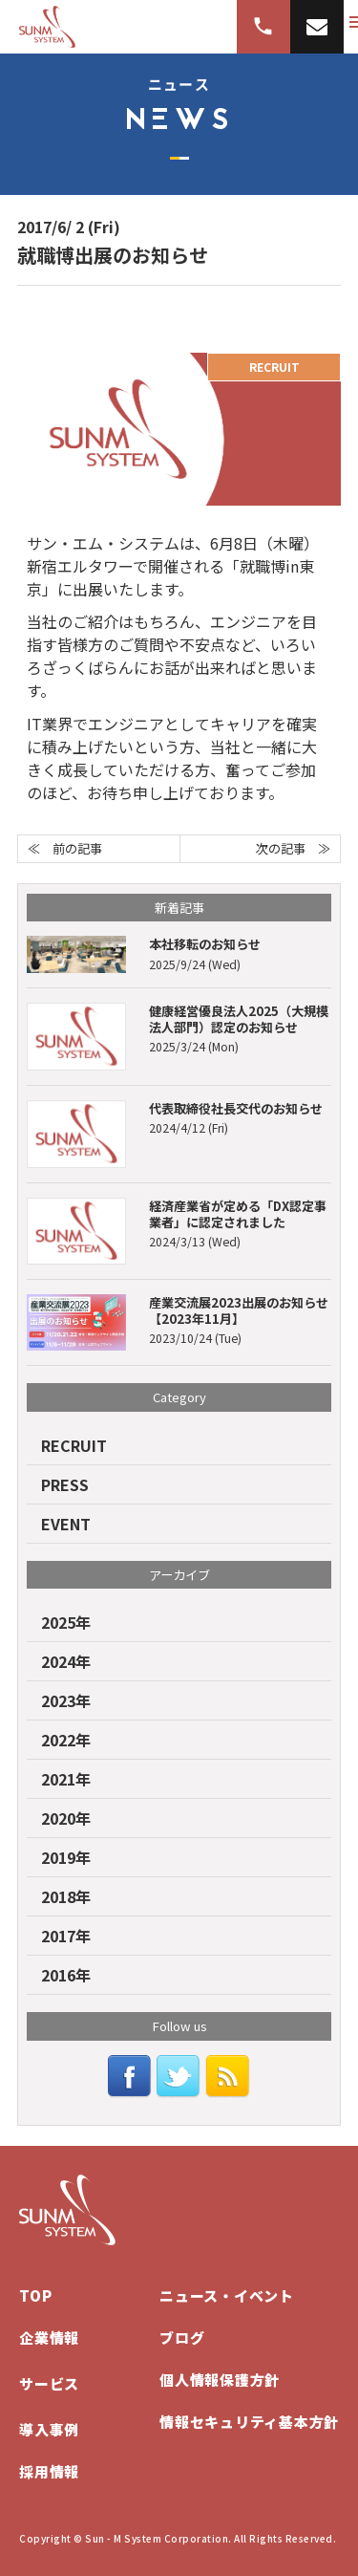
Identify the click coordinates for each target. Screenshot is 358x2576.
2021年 (66, 1778)
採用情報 (49, 2471)
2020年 (66, 1818)
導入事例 (49, 2429)
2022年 (66, 1739)
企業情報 (49, 2337)
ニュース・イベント (226, 2295)
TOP (35, 2295)
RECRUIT (74, 1445)
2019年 (66, 1857)
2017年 (66, 1935)
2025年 (66, 1622)
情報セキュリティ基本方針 (249, 2422)
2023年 (66, 1700)
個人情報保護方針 (219, 2380)
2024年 (66, 1661)
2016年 (66, 1974)
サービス (49, 2383)
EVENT (66, 1523)
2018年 (66, 1896)
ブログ (181, 2337)
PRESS (65, 1484)
